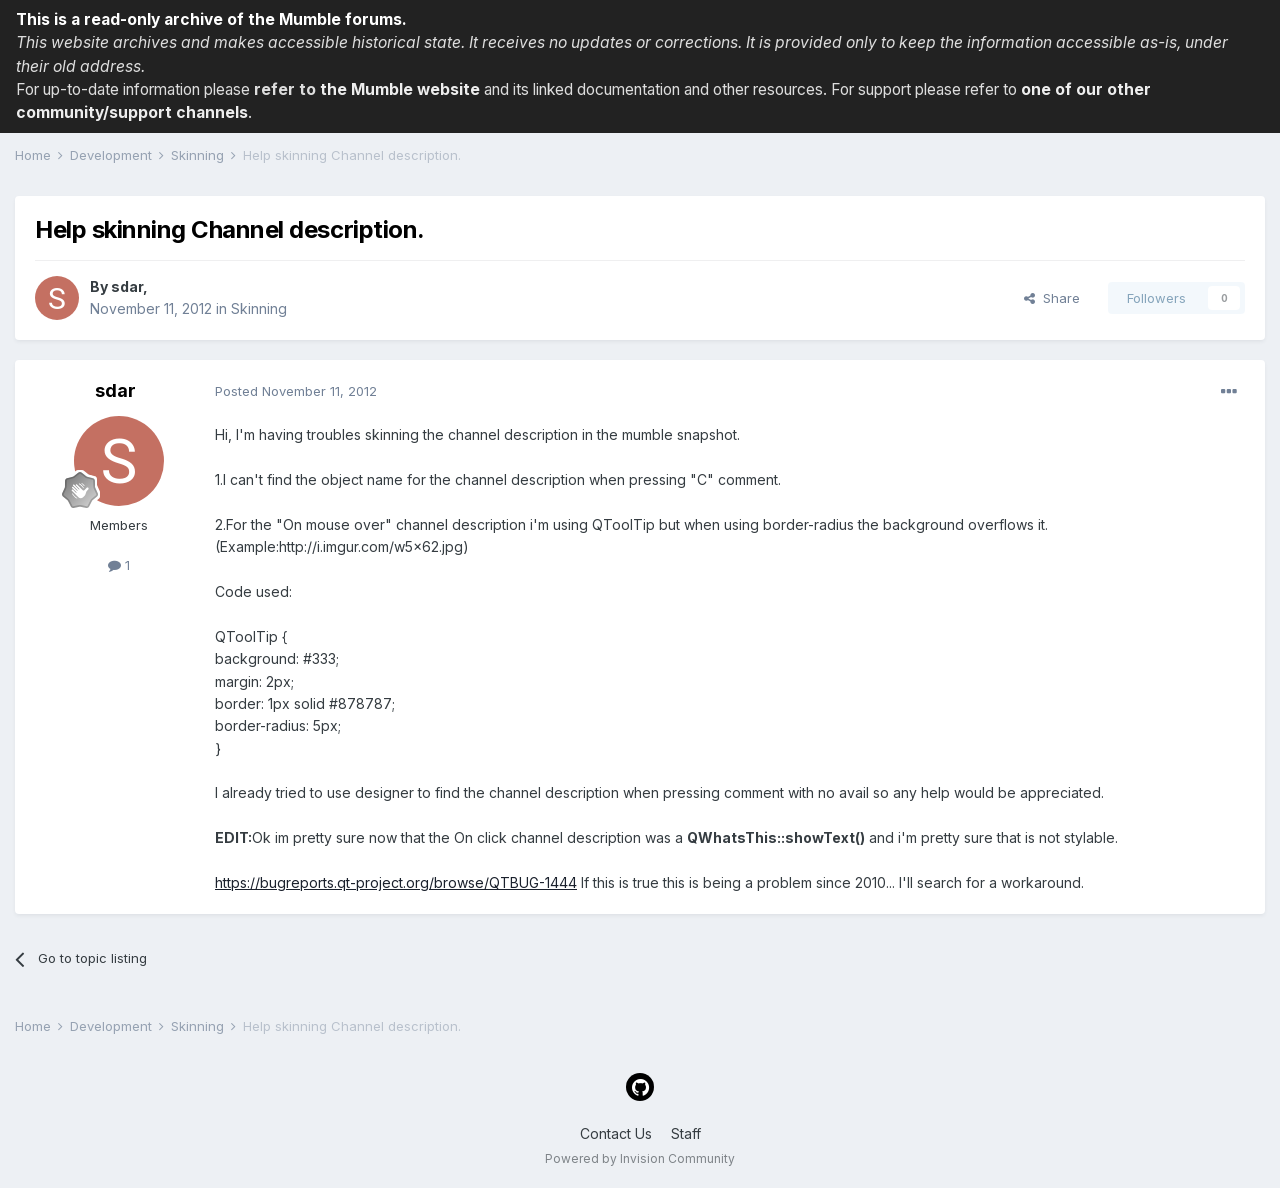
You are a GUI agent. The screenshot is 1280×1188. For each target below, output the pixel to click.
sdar (127, 286)
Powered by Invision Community (640, 1158)
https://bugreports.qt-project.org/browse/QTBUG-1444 (396, 882)
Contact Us (616, 1133)
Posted (296, 391)
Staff (686, 1133)
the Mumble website (400, 89)
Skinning (259, 308)
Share (1052, 298)
